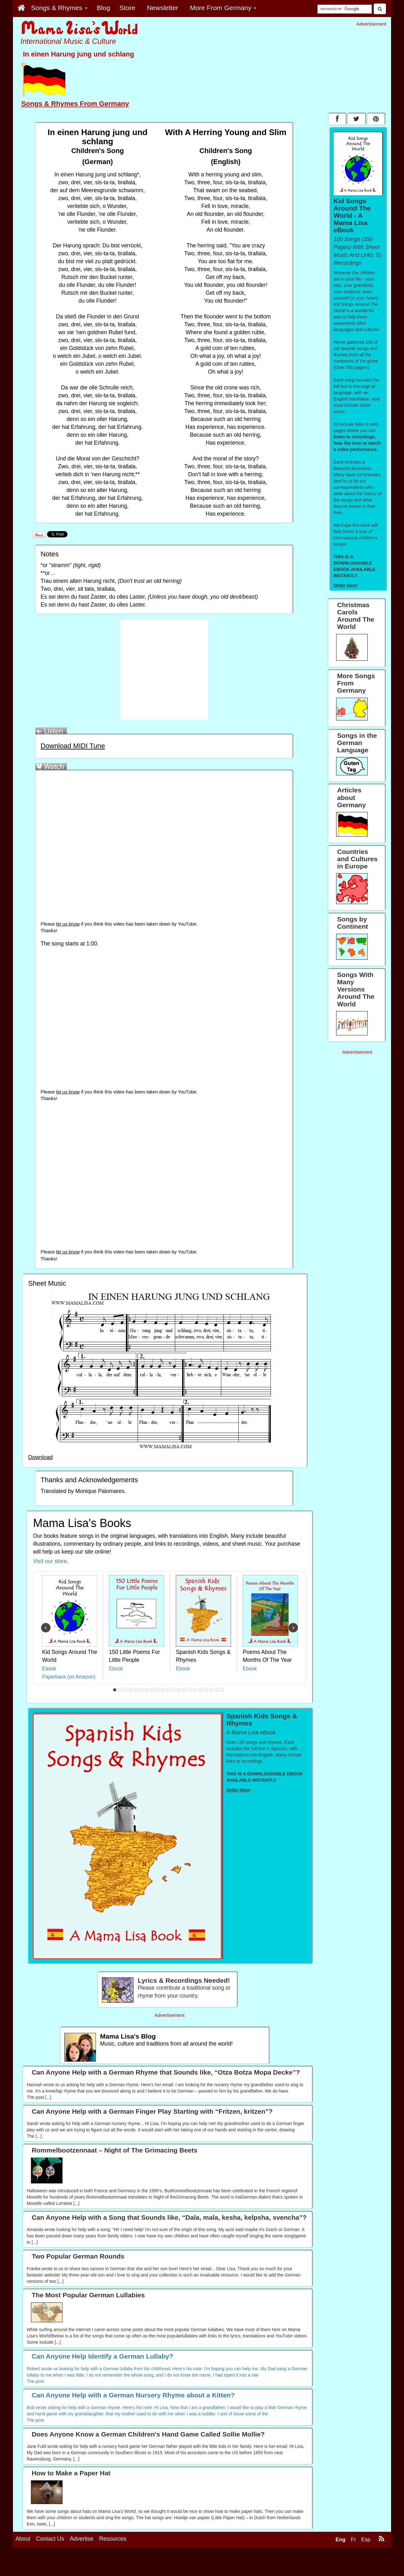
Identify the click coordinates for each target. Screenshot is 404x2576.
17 (200, 1689)
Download (40, 1457)
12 (173, 1689)
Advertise (81, 2562)
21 (222, 1689)
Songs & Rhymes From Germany (75, 104)
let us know (68, 924)
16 (195, 1689)
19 (211, 1689)
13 (179, 1689)
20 (216, 1689)
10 (163, 1689)
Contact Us (50, 2562)
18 (206, 1689)
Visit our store (50, 1561)
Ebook (49, 1668)
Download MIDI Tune (72, 746)
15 (190, 1689)
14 (184, 1689)
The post (35, 2381)
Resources (112, 2562)
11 (168, 1689)
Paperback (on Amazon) (68, 1676)
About (22, 2562)
